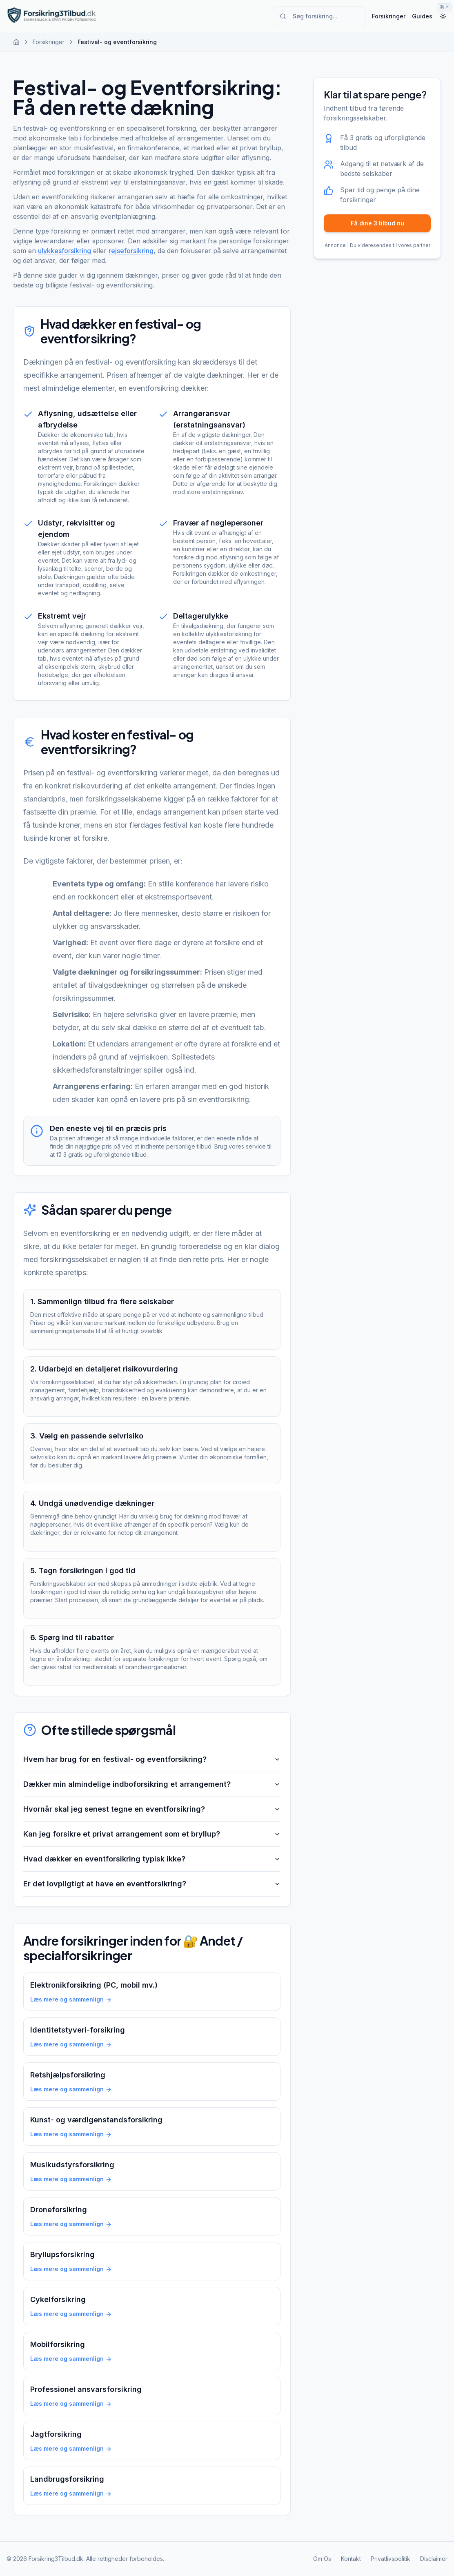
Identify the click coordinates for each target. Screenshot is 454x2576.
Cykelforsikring (58, 2299)
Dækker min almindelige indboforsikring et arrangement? (151, 1784)
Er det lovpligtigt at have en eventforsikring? (151, 1883)
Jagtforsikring (56, 2434)
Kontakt (351, 2558)
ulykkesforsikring (64, 251)
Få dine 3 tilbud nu (377, 223)
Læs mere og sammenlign (71, 1999)
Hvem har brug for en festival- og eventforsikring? (151, 1759)
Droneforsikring (58, 2209)
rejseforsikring (131, 251)
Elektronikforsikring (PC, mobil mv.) (94, 1985)
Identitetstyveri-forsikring (77, 2030)
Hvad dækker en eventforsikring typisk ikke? (151, 1859)
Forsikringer (388, 16)
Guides (422, 16)
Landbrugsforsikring (67, 2479)
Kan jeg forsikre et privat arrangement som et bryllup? (151, 1834)
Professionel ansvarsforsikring (86, 2389)
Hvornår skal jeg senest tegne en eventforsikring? (151, 1809)
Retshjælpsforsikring (67, 2075)
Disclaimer (433, 2558)
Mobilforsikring (57, 2344)
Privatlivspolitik (390, 2558)
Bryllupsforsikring (62, 2254)
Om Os (322, 2558)
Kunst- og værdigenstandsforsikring (96, 2119)
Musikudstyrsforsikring (72, 2164)
